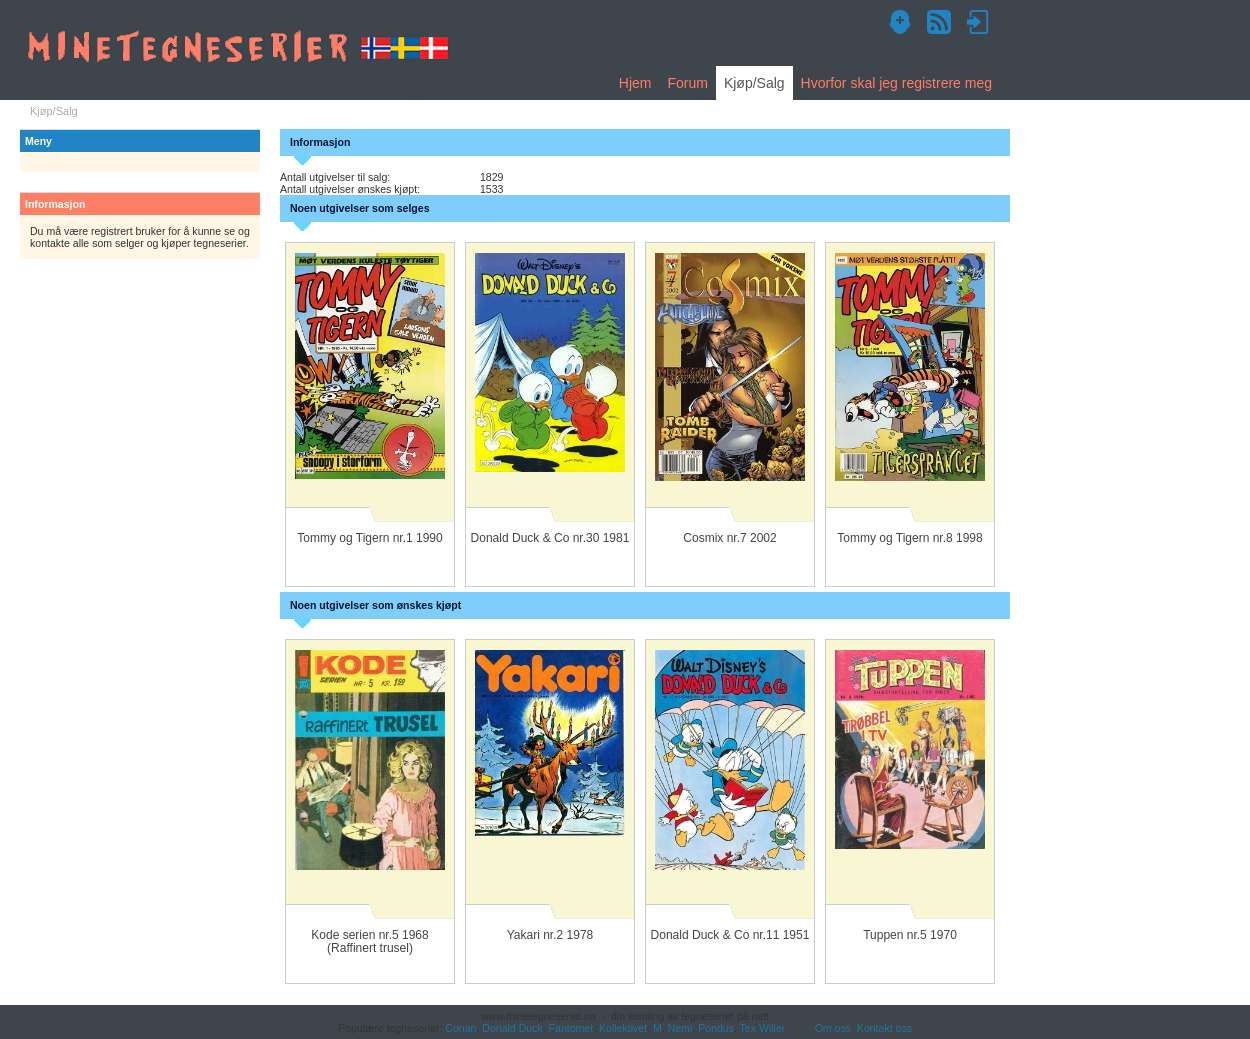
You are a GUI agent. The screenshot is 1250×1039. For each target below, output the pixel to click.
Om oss (833, 1028)
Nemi (680, 1028)
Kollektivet (623, 1028)
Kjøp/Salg (754, 83)
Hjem (635, 83)
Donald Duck (512, 1028)
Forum (687, 83)
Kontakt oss (884, 1028)
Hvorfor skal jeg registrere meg (896, 83)
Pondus (716, 1028)
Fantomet (571, 1028)
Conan (460, 1028)
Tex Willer (763, 1028)
